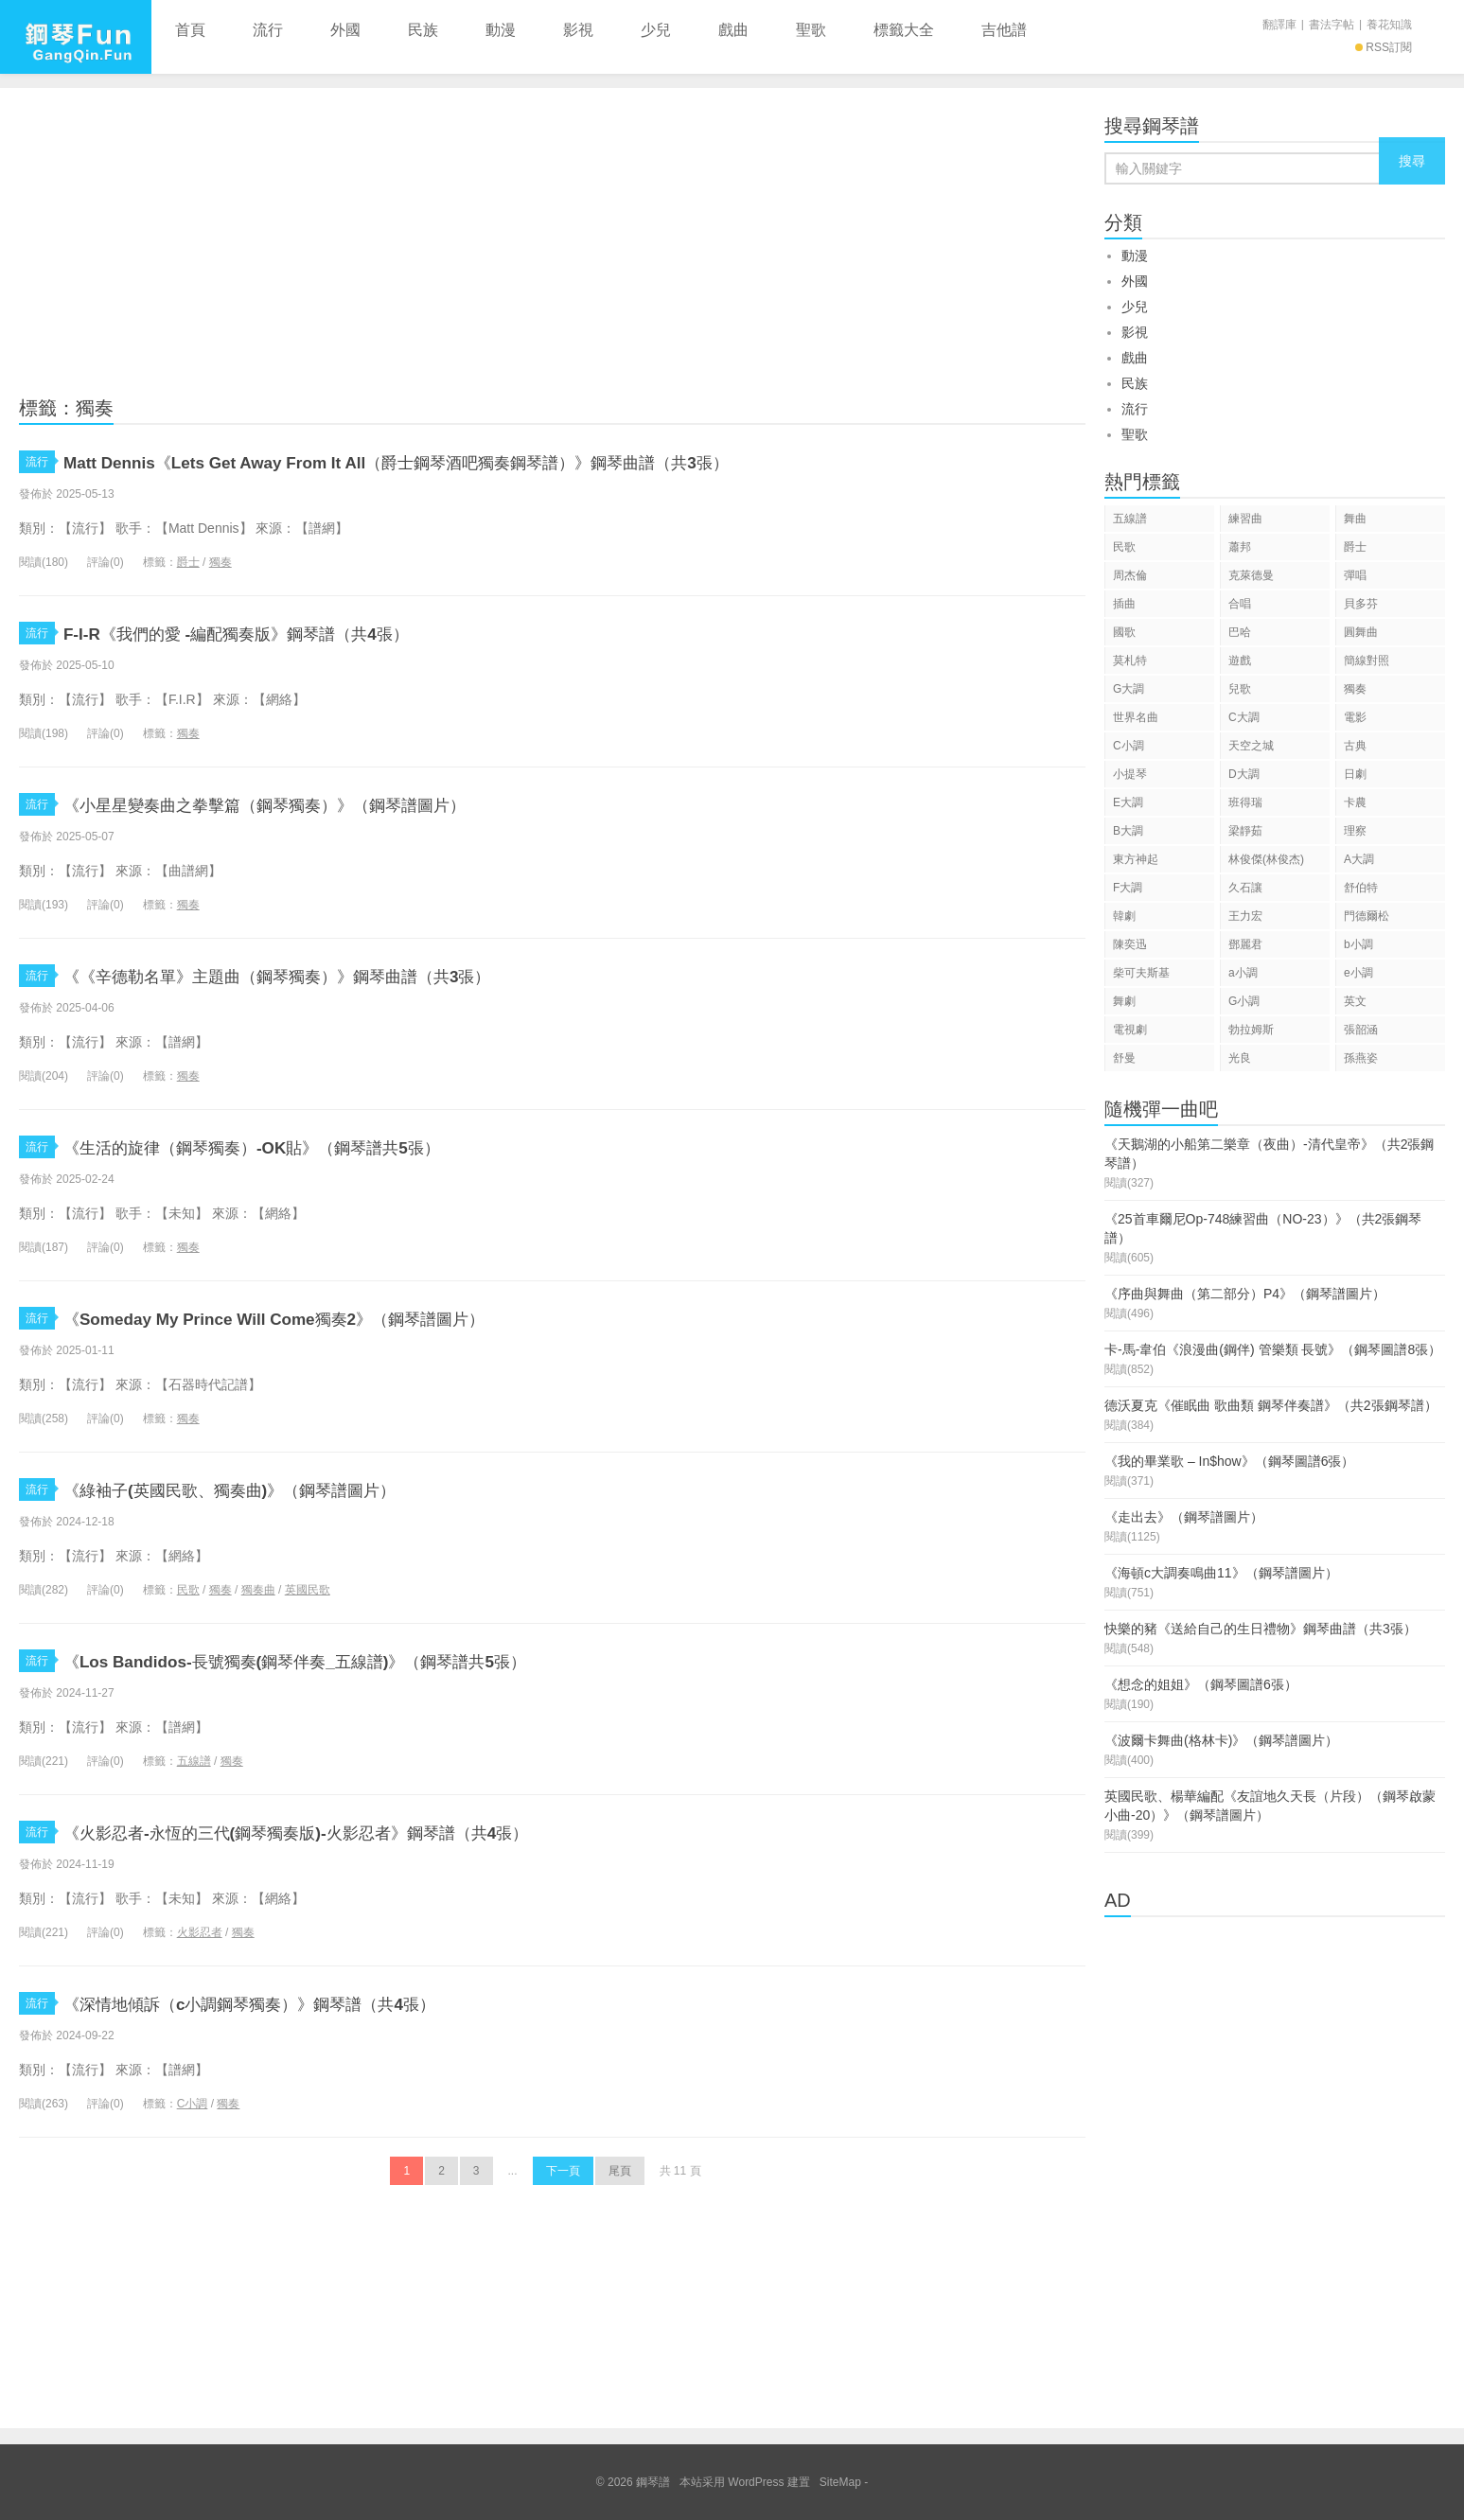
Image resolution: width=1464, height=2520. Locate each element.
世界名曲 (1135, 717)
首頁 (190, 30)
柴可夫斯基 (1141, 972)
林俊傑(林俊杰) (1266, 859)
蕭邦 (1239, 547)
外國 (345, 30)
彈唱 (1355, 575)
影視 (578, 30)
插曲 (1124, 603)
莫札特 (1130, 660)
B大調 (1128, 830)
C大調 (1244, 717)
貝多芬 (1361, 603)
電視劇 (1130, 1029)
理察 (1355, 830)
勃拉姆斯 (1251, 1029)
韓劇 (1124, 916)
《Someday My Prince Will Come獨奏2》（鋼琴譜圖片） (327, 1318)
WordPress (756, 2482)
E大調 (1128, 802)
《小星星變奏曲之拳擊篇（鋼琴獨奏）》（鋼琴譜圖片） (323, 804)
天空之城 (1251, 745)
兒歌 (1239, 689)
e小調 (1358, 972)
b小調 (1358, 944)
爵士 (188, 562)
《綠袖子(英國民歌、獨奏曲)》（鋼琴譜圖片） (278, 1489)
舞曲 (1355, 518)
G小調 (1244, 1001)
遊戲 (1239, 660)
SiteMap (840, 2482)
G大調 (1128, 689)
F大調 (1127, 887)
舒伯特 (1361, 887)
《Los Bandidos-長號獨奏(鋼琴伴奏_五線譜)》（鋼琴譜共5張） (356, 1660)
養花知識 (1389, 24)
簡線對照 (1366, 660)
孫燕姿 (1361, 1058)
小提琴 (1130, 774)
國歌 (1124, 632)
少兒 (656, 30)
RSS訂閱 (1383, 47)
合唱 (1239, 603)
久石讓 (1245, 887)
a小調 (1243, 972)
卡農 (1355, 802)
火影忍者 (199, 1932)
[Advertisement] (552, 239)
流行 (268, 30)
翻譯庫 (1279, 24)
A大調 (1359, 859)
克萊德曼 (1251, 575)
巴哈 (1239, 632)
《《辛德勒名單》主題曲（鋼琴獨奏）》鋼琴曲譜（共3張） (339, 975)
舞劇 (1124, 1001)
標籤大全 (903, 30)
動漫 (500, 30)
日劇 (1355, 774)
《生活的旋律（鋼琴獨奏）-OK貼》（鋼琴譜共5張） (306, 1146)
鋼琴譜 (75, 37)
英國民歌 (307, 1589)
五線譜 (194, 1761)
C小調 (192, 2103)
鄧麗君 (1245, 944)
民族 (423, 30)
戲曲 (733, 30)
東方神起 (1135, 859)
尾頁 (620, 2170)
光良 (1239, 1058)
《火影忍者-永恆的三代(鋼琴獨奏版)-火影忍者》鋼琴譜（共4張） (364, 1831)
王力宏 (1245, 916)
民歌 (188, 1589)
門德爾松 (1366, 916)
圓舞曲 (1361, 632)
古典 (1355, 745)
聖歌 (811, 30)
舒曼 (1124, 1058)
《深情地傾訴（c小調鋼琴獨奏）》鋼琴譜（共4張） (303, 2003)
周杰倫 (1130, 575)
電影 (1355, 717)
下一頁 (563, 2170)
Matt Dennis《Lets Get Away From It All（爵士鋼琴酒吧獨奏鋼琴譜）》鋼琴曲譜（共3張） (480, 461)
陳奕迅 (1130, 944)
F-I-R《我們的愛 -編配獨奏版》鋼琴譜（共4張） (286, 632)
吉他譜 (1004, 30)
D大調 (1244, 774)
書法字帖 (1331, 24)
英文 (1355, 1001)
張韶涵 (1361, 1029)
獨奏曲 (258, 1589)
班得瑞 (1245, 802)
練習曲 (1245, 518)
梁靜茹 (1245, 830)
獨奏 (220, 562)
